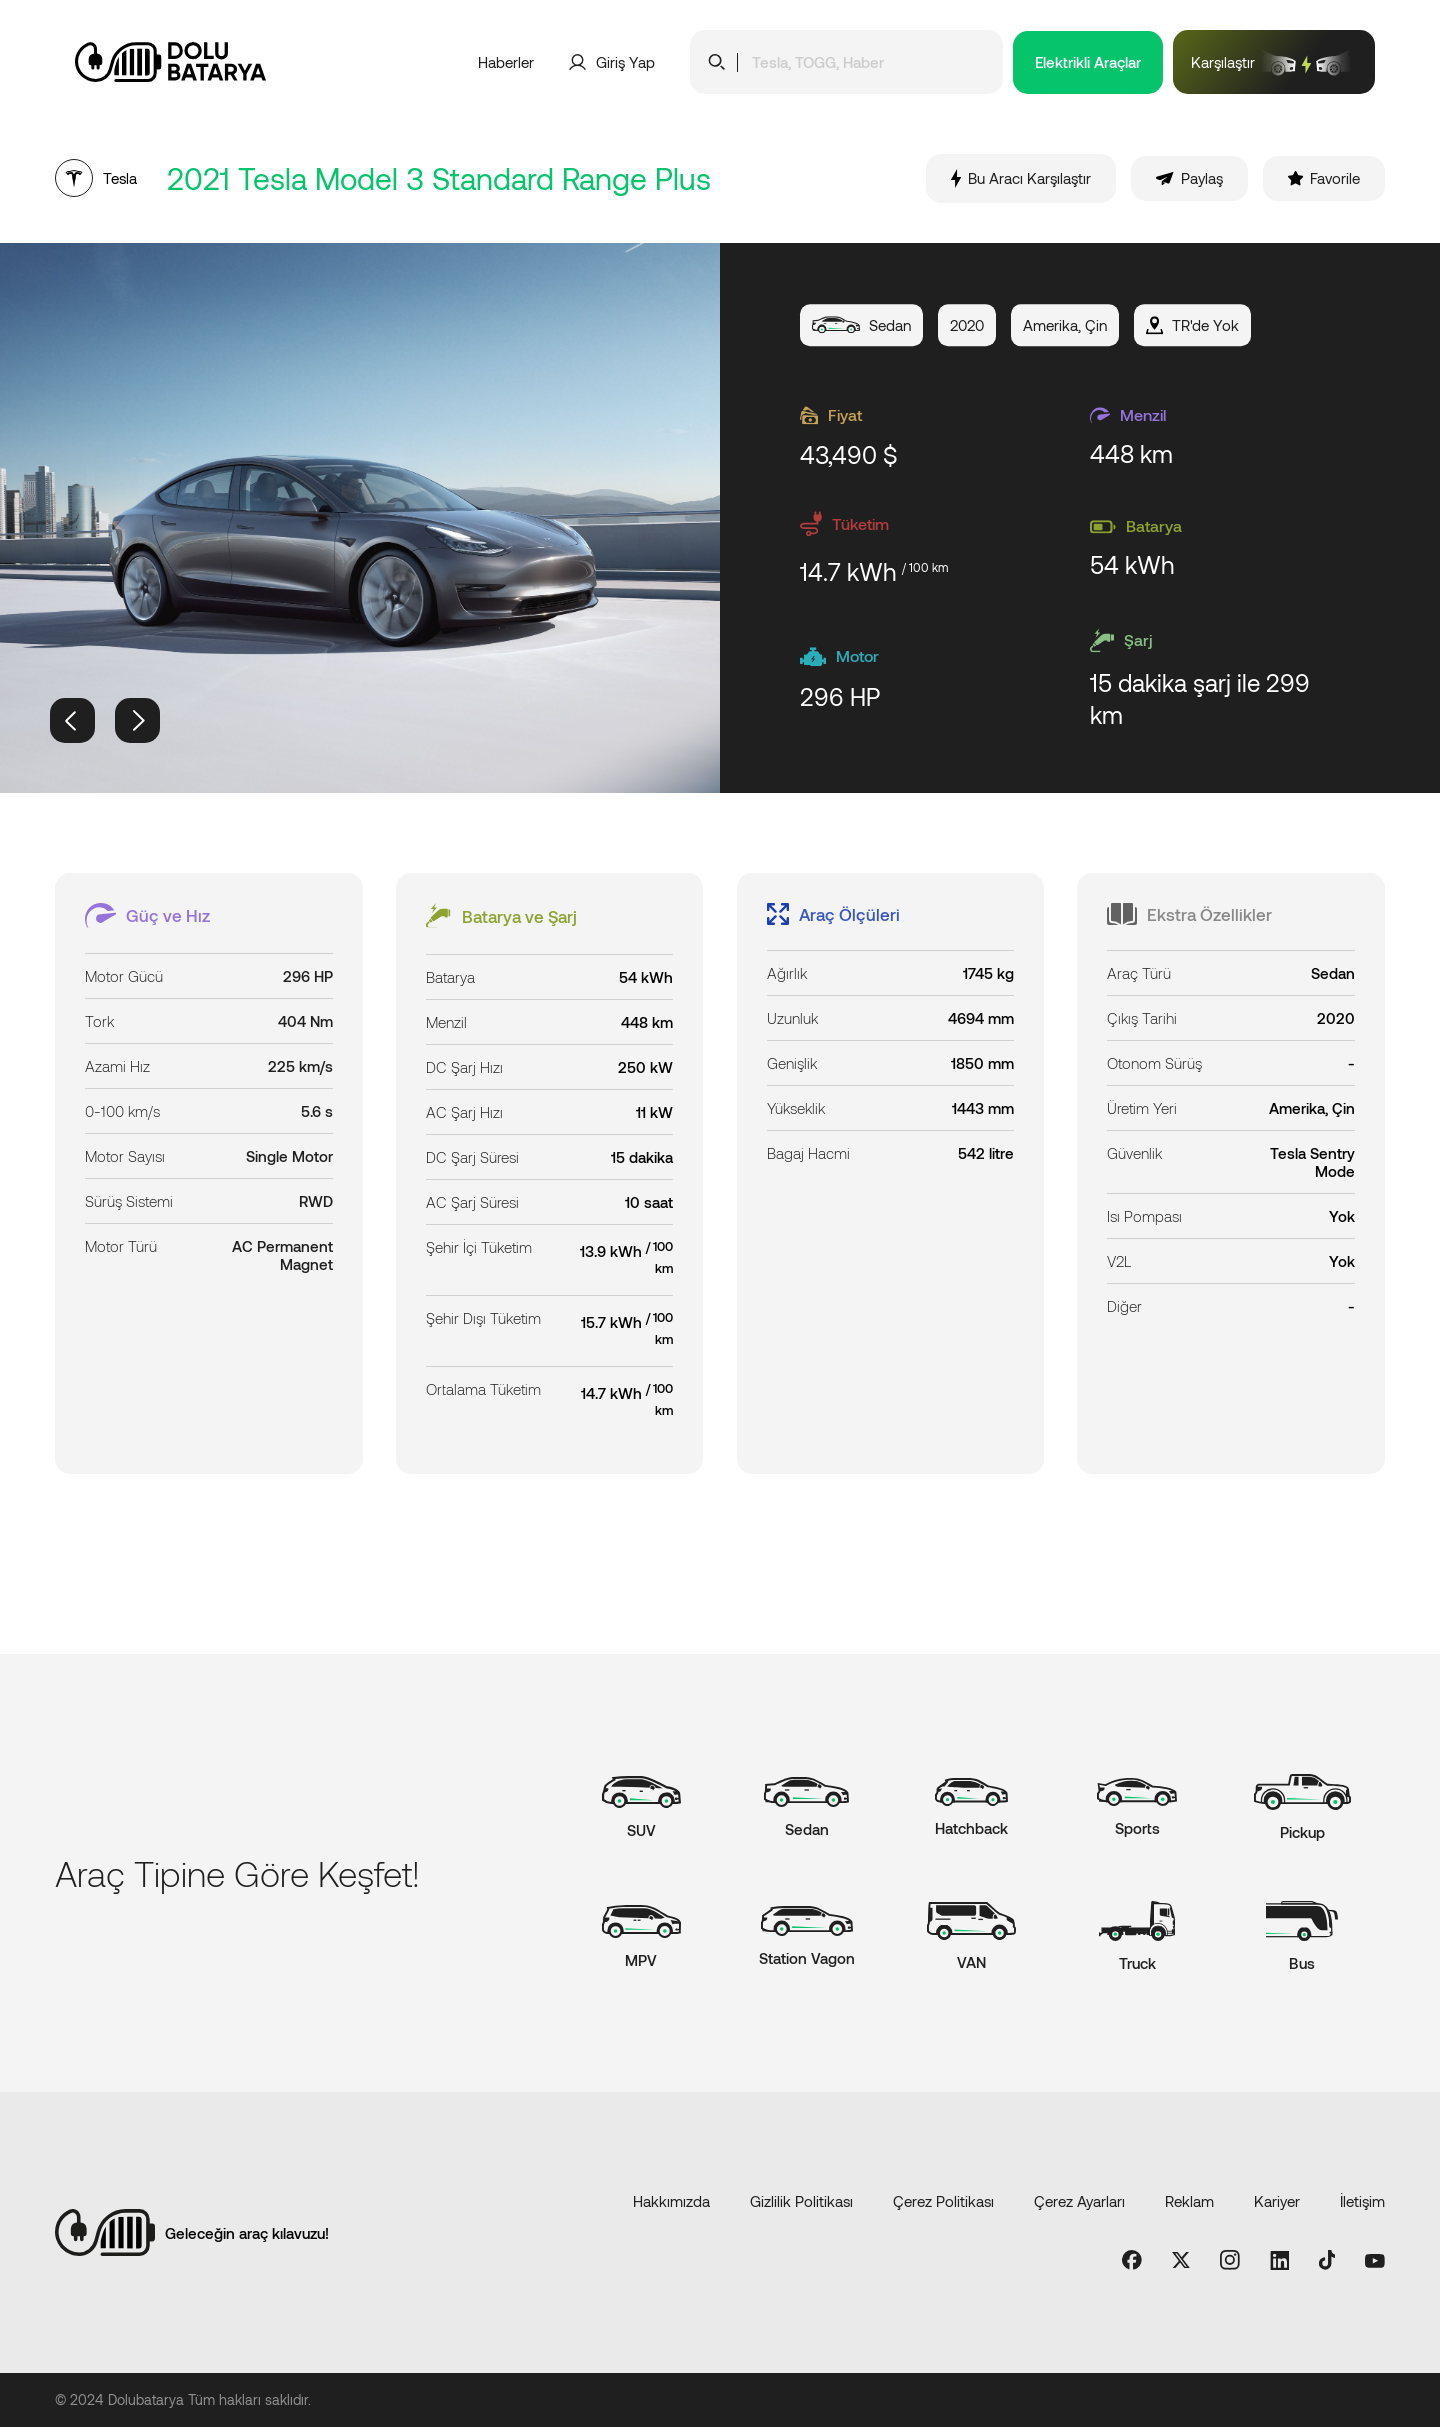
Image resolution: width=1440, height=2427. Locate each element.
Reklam (1189, 2201)
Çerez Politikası (943, 2201)
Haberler (506, 62)
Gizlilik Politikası (801, 2201)
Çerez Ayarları (1079, 2201)
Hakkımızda (671, 2201)
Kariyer (1277, 2201)
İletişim (1362, 2201)
